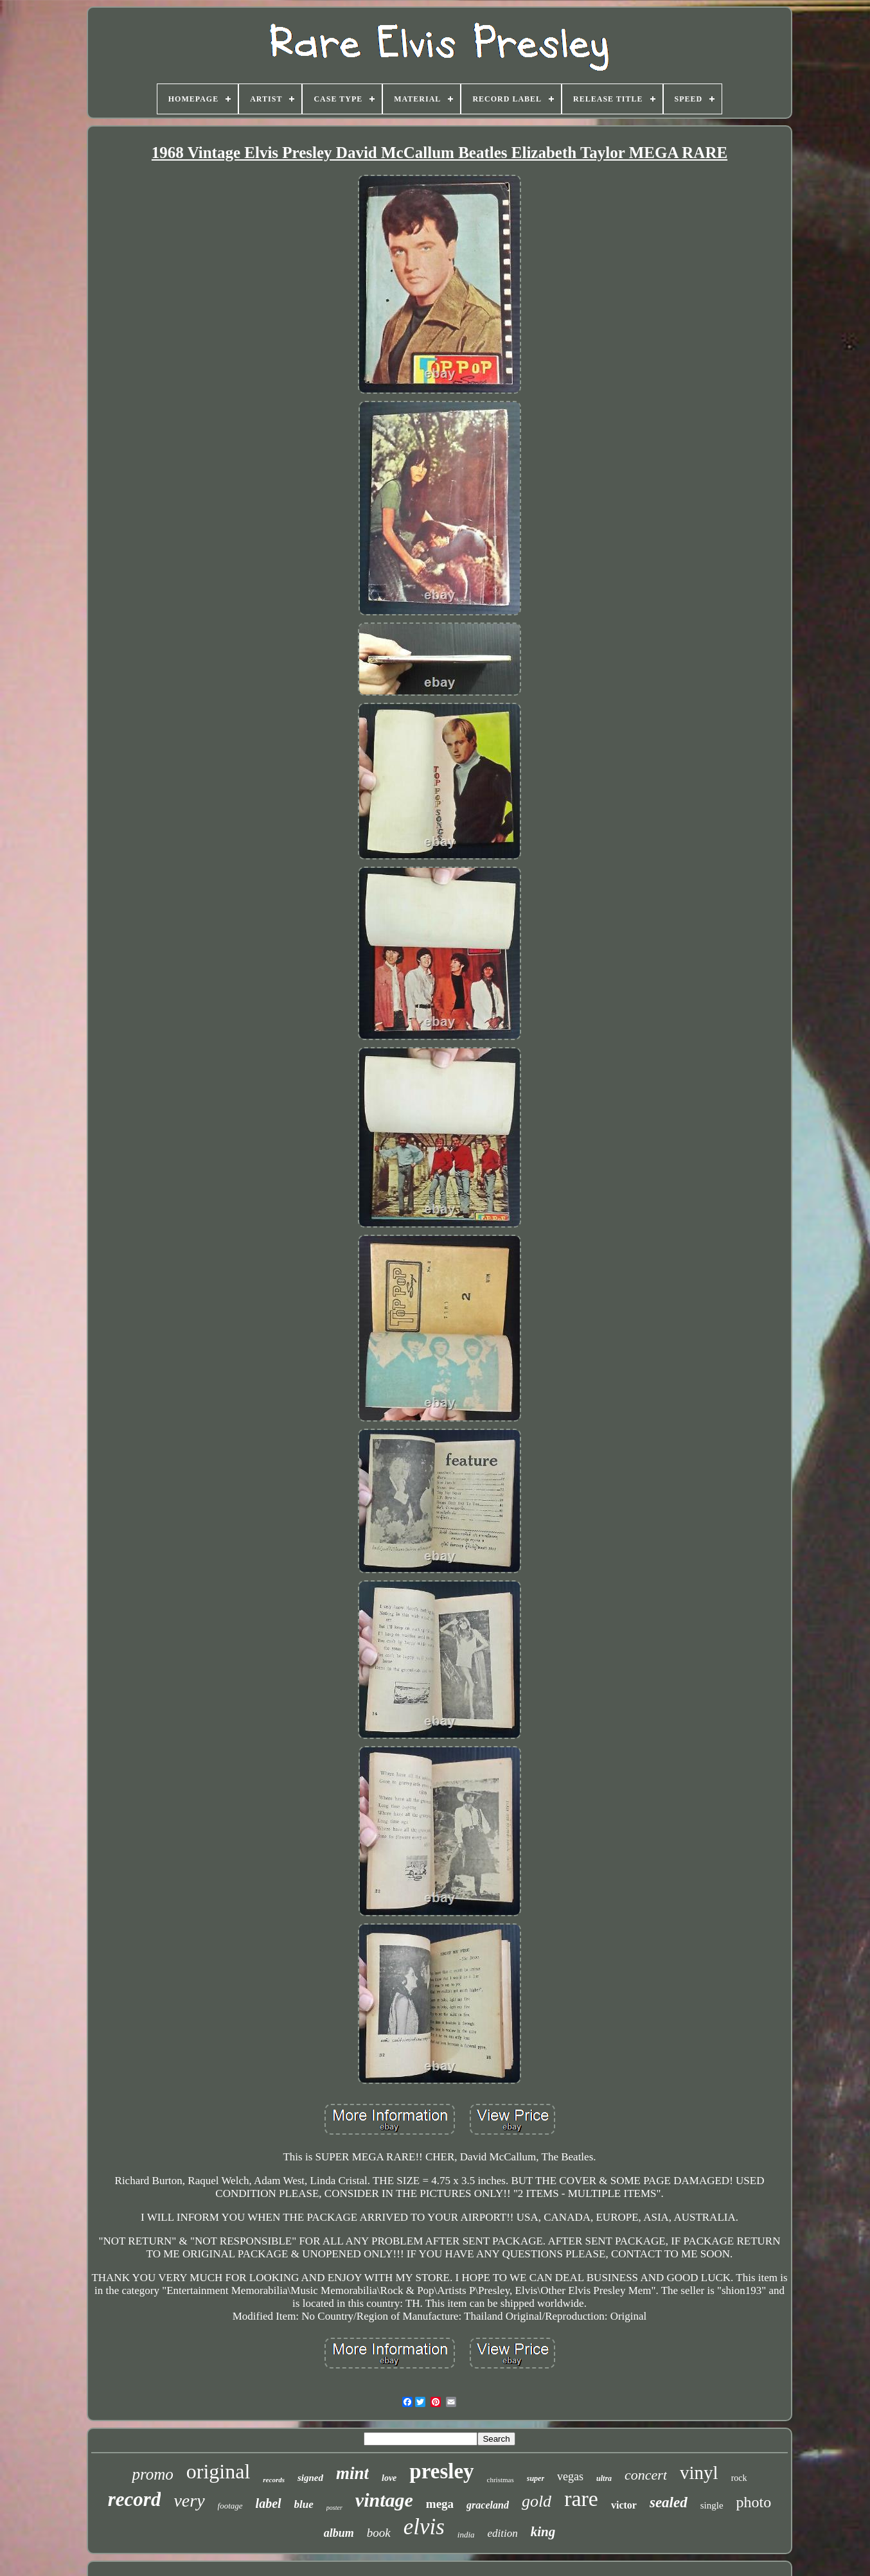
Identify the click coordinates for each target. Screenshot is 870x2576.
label (268, 2503)
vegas (570, 2476)
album (339, 2533)
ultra (604, 2478)
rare (581, 2498)
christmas (500, 2479)
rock (739, 2478)
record (134, 2499)
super (535, 2478)
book (379, 2532)
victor (624, 2505)
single (712, 2505)
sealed (669, 2502)
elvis (424, 2526)
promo (152, 2474)
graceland (487, 2505)
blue (304, 2504)
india (466, 2534)
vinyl (699, 2472)
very (188, 2500)
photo (754, 2502)
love (389, 2478)
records (274, 2479)
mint (352, 2473)
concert (646, 2475)
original (218, 2471)
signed (310, 2478)
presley (441, 2471)
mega (440, 2503)
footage (230, 2505)
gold (536, 2501)
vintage (384, 2499)
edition (503, 2533)
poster (334, 2507)
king (543, 2531)
